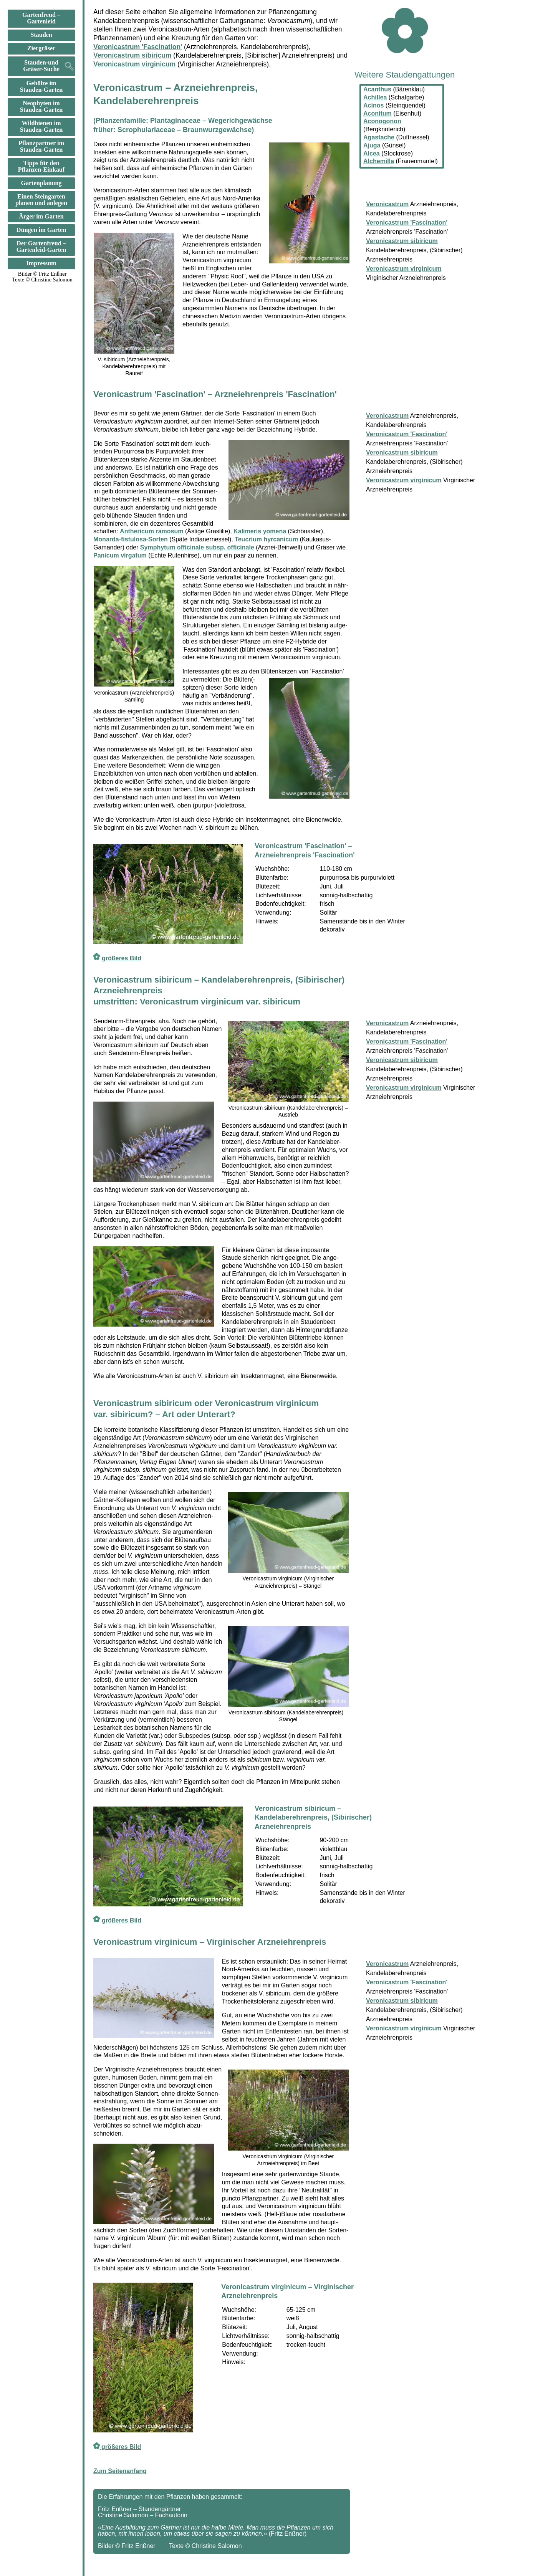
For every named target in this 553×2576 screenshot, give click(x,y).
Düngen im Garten (41, 230)
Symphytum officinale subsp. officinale (197, 547)
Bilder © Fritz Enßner (42, 274)
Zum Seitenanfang (120, 2471)
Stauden (41, 34)
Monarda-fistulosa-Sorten (130, 539)
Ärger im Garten (41, 216)
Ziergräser (41, 48)
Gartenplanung (41, 183)
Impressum (41, 263)
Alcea (371, 153)
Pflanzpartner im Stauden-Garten (41, 146)
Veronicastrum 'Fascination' (137, 47)
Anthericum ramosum (151, 531)
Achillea (375, 97)
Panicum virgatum (120, 555)
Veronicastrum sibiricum (132, 55)
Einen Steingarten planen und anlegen (41, 200)
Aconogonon (382, 121)
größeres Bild (117, 958)
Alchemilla (378, 161)
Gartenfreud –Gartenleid (41, 18)
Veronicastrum (387, 415)
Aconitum (377, 113)
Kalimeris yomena (259, 531)
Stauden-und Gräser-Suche (41, 66)
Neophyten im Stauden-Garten (41, 106)
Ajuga (371, 145)
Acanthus (377, 89)
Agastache (378, 137)
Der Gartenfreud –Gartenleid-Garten (41, 246)
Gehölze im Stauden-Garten (41, 86)
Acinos (373, 105)
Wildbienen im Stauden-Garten (41, 126)
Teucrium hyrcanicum (266, 539)
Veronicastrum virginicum (134, 64)
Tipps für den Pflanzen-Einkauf (41, 166)
